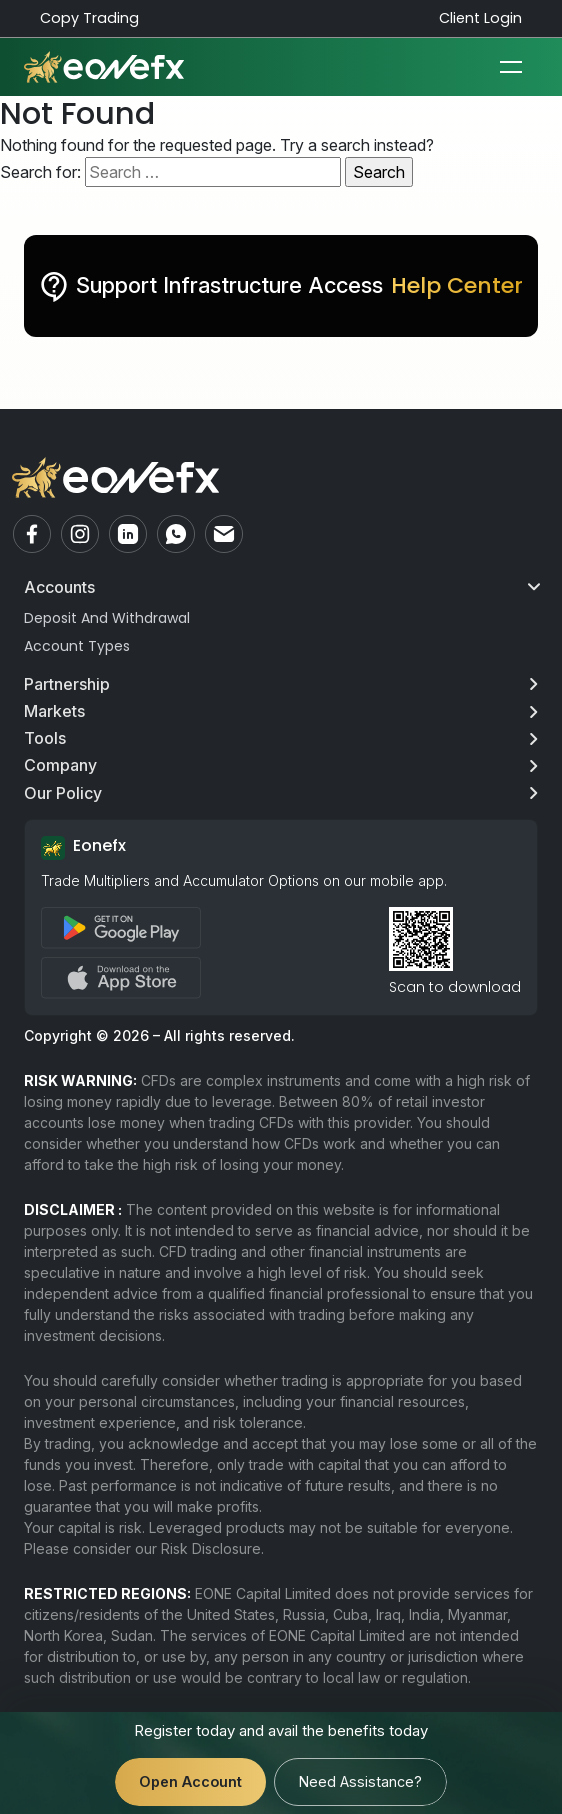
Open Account (190, 1781)
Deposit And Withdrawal (107, 618)
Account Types (77, 646)
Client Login (480, 18)
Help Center (457, 285)
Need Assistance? (360, 1781)
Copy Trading (89, 18)
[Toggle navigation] (511, 67)
